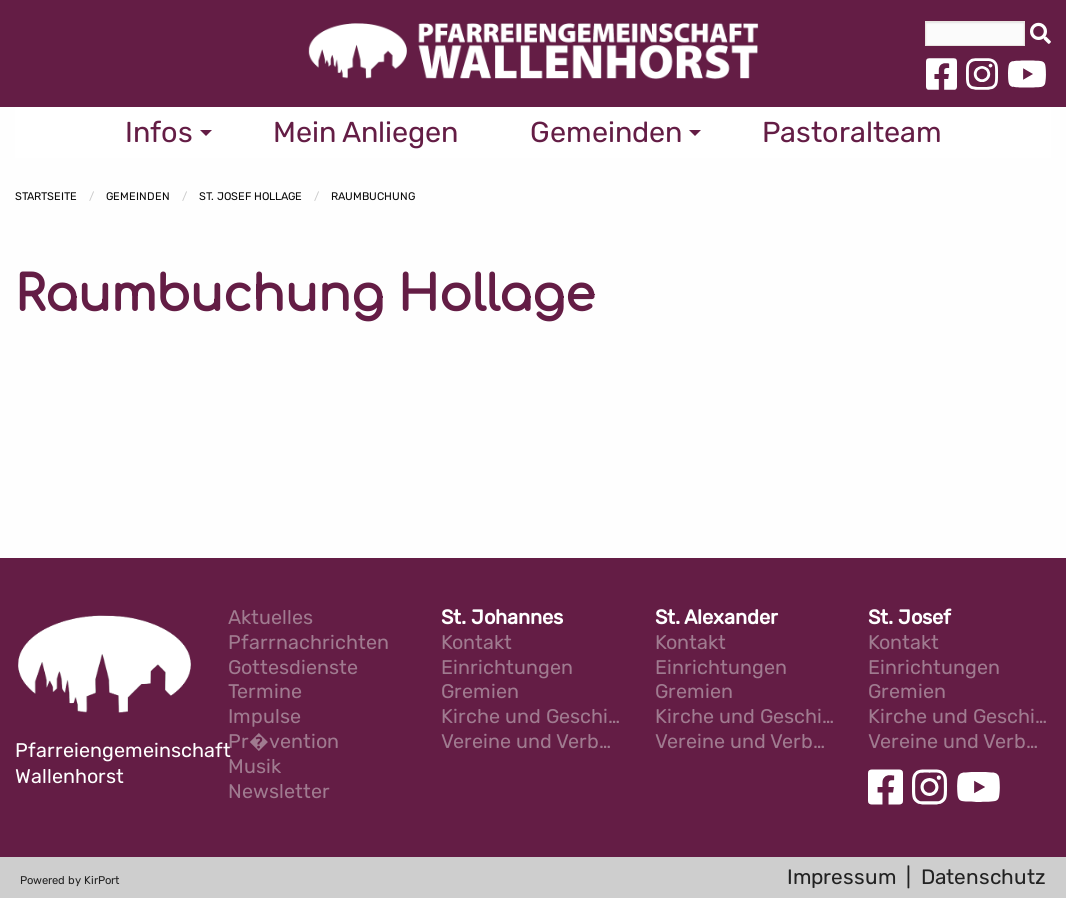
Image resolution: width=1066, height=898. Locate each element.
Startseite (46, 196)
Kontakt (476, 643)
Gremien (480, 692)
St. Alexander (716, 618)
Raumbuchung (373, 196)
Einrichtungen (507, 668)
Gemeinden (138, 196)
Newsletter (279, 792)
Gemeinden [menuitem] (606, 132)
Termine (265, 692)
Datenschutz (983, 877)
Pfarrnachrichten (308, 643)
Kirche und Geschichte (532, 717)
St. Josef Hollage (250, 196)
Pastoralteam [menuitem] (852, 132)
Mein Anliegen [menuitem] (365, 132)
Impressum (841, 877)
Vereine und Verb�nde (532, 742)
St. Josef (909, 618)
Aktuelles (270, 618)
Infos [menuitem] (159, 132)
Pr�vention (283, 742)
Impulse (264, 717)
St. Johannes (502, 618)
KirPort (101, 880)
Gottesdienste (293, 668)
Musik (254, 767)
